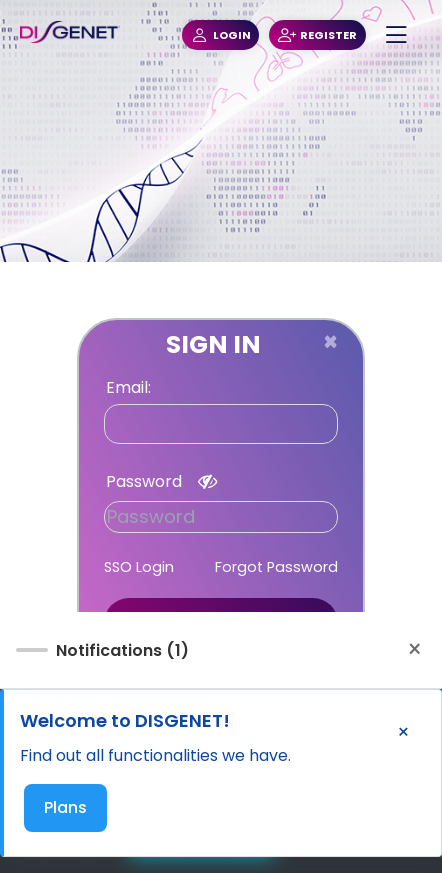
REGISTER (317, 35)
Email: (128, 388)
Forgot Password (276, 567)
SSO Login (139, 567)
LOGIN (221, 35)
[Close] (330, 342)
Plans (65, 807)
